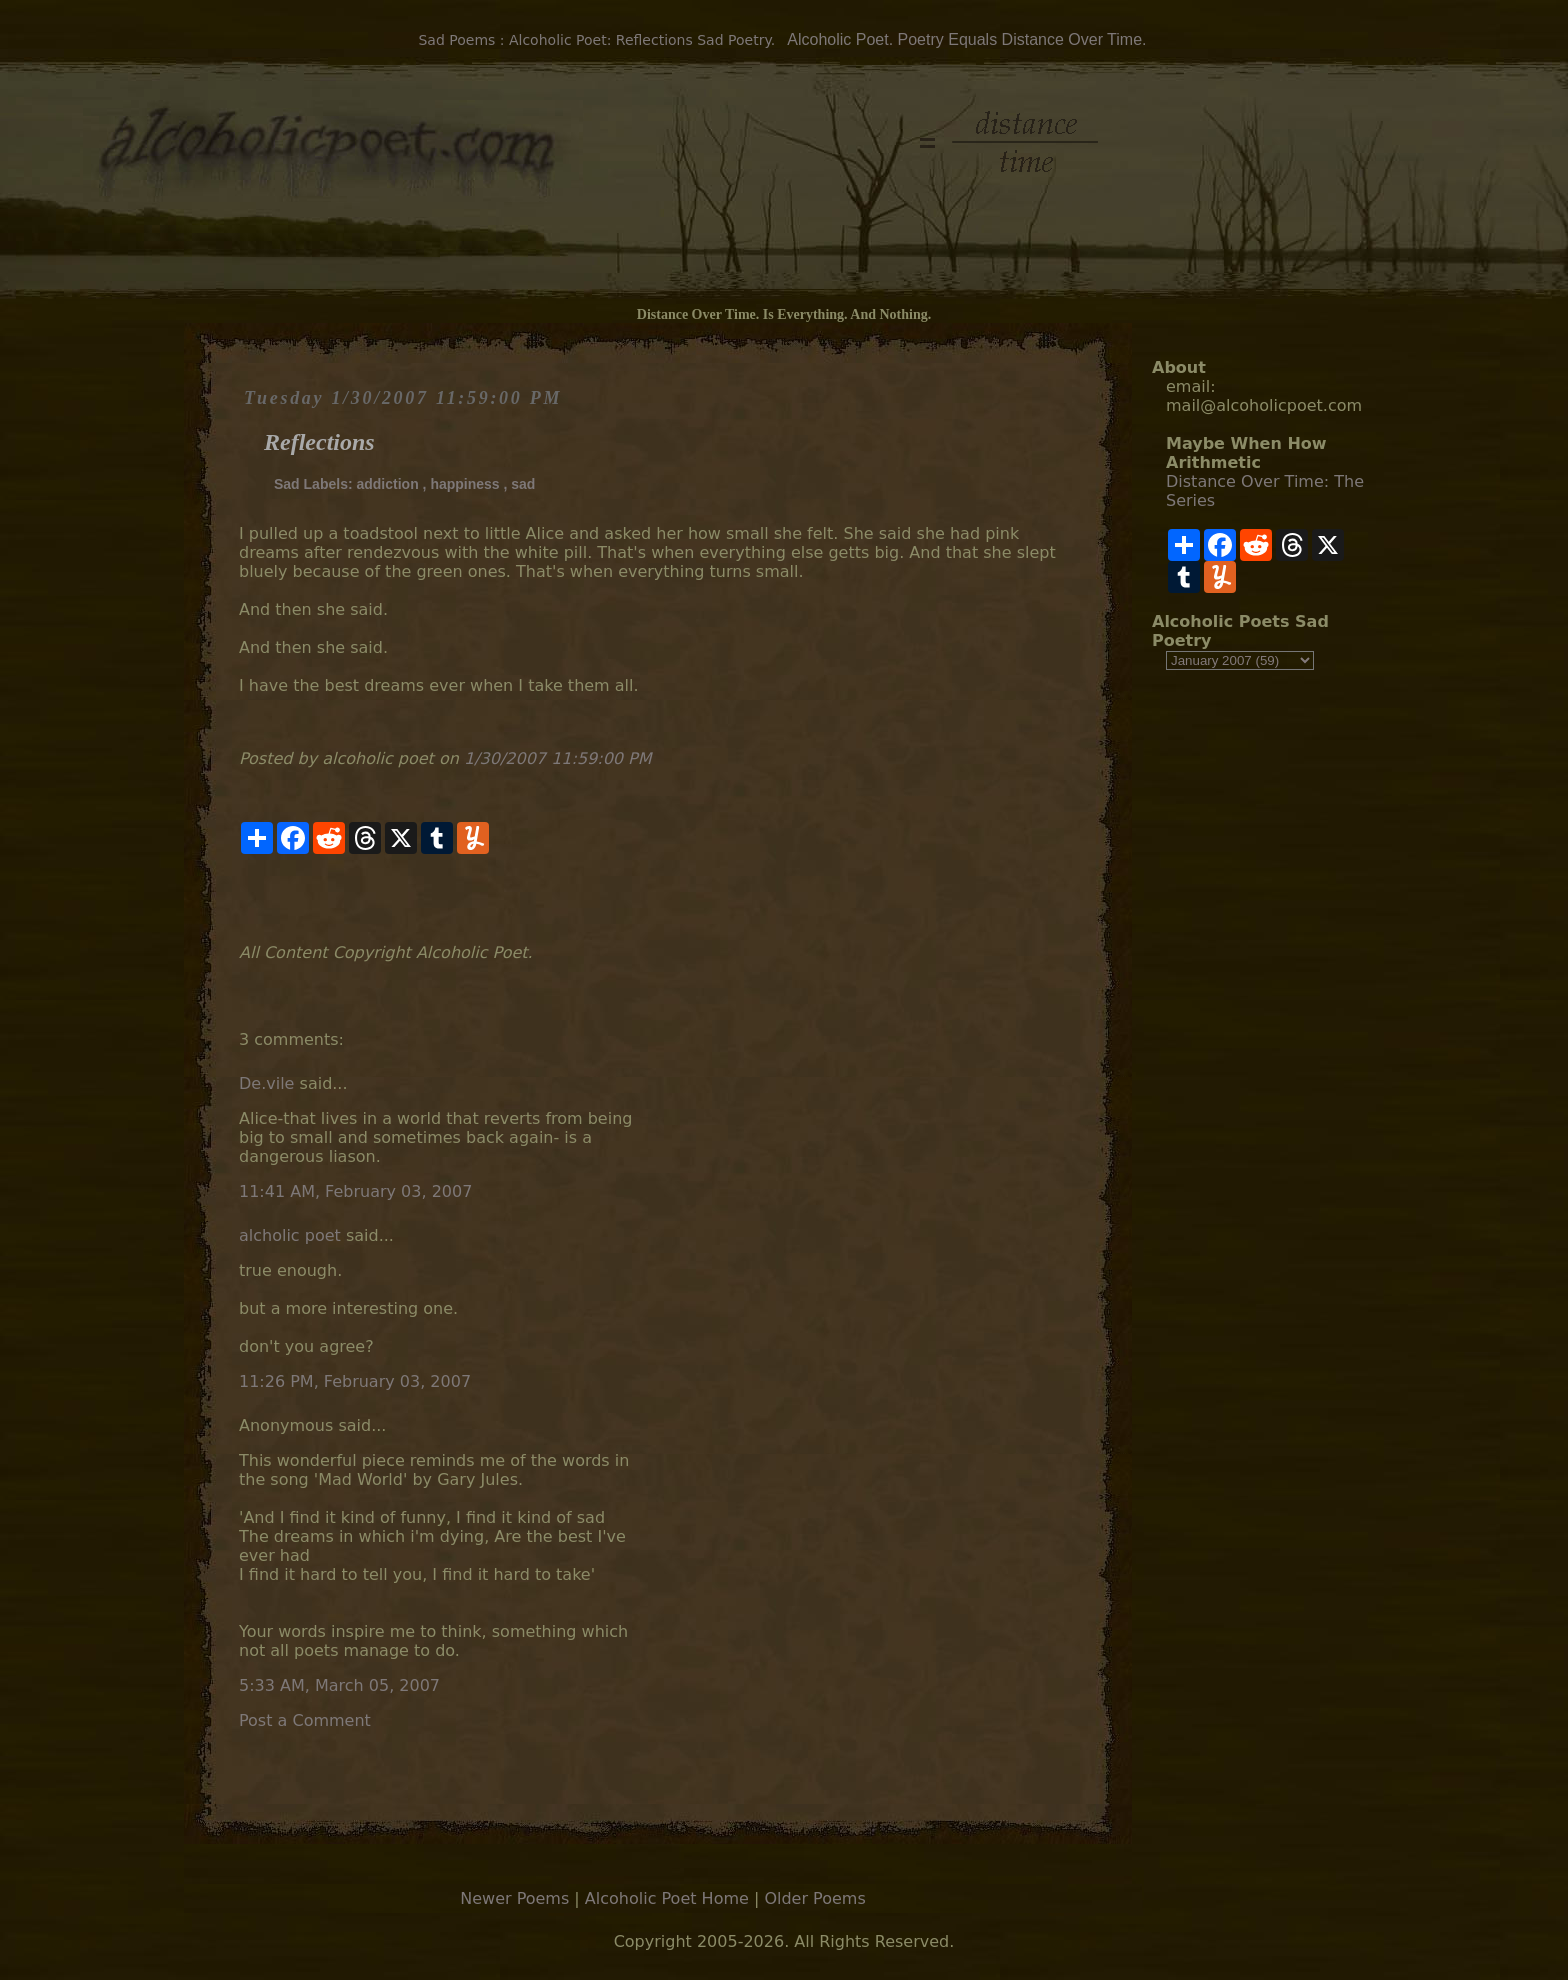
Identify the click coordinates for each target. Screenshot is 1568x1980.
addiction (387, 484)
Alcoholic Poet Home (667, 1898)
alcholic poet (290, 1235)
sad (523, 484)
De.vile (266, 1083)
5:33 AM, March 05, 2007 (339, 1685)
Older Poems (814, 1898)
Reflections (319, 442)
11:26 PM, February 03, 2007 (355, 1381)
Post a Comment (305, 1720)
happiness (464, 484)
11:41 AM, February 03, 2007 (355, 1191)
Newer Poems (514, 1898)
